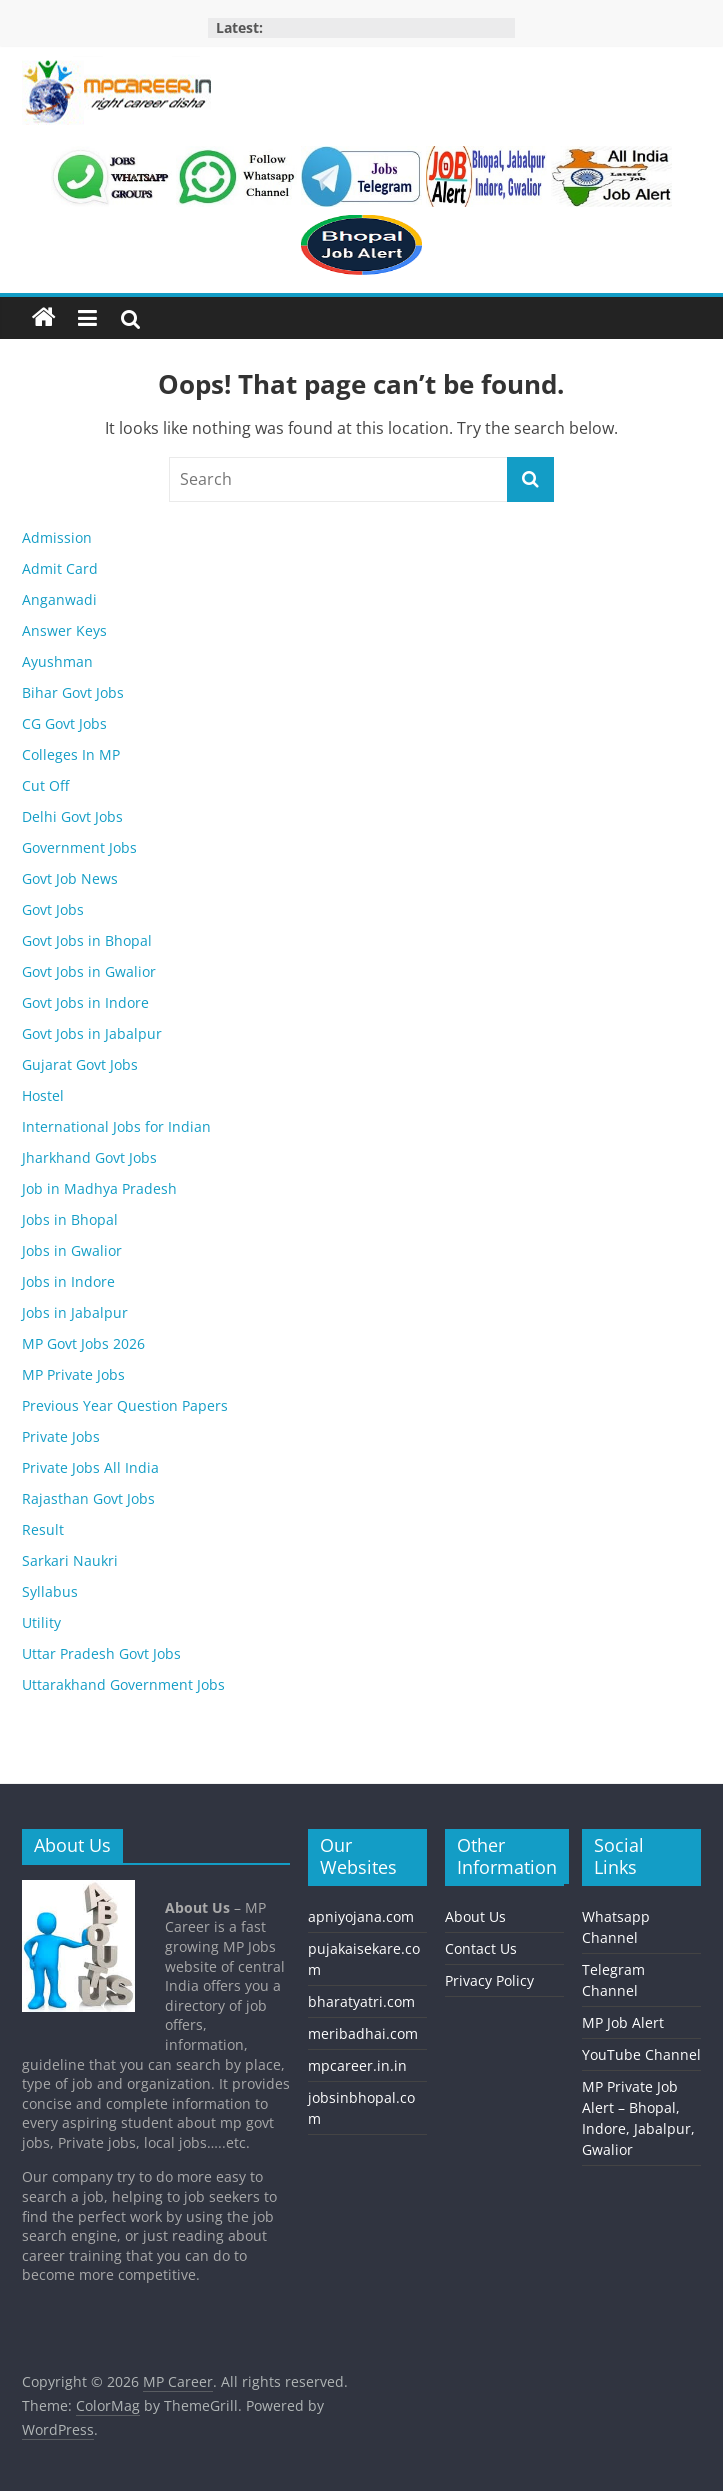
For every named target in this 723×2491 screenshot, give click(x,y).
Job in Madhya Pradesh (99, 1188)
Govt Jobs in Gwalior (89, 971)
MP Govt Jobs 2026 (83, 1343)
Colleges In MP (71, 754)
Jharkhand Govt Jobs (89, 1157)
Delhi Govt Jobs (72, 816)
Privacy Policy (489, 1980)
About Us (475, 1916)
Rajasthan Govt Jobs (88, 1498)
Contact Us (481, 1948)
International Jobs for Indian (116, 1126)
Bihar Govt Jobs (73, 692)
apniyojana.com (361, 1916)
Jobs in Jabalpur (75, 1312)
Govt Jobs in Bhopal (87, 940)
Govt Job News (70, 878)
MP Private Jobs (73, 1374)
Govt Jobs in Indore (85, 1002)
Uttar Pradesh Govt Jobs (101, 1653)
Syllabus (50, 1591)
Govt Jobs (53, 909)
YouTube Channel (641, 2054)
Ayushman (57, 661)
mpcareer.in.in (357, 2065)
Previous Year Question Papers (125, 1405)
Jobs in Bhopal (70, 1219)
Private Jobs (61, 1436)
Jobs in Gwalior (72, 1250)
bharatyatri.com (361, 2001)
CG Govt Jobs (64, 723)
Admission (57, 537)
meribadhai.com (363, 2033)
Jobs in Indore (68, 1281)
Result (43, 1529)
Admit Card (60, 568)
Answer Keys (64, 630)
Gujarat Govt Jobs (80, 1064)
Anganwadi (59, 599)
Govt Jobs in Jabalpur (92, 1033)
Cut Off (45, 785)
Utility (41, 1622)
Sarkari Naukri (70, 1560)
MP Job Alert (623, 2022)
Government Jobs (79, 847)
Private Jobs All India (90, 1467)
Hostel (43, 1095)
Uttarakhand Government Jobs (123, 1684)
